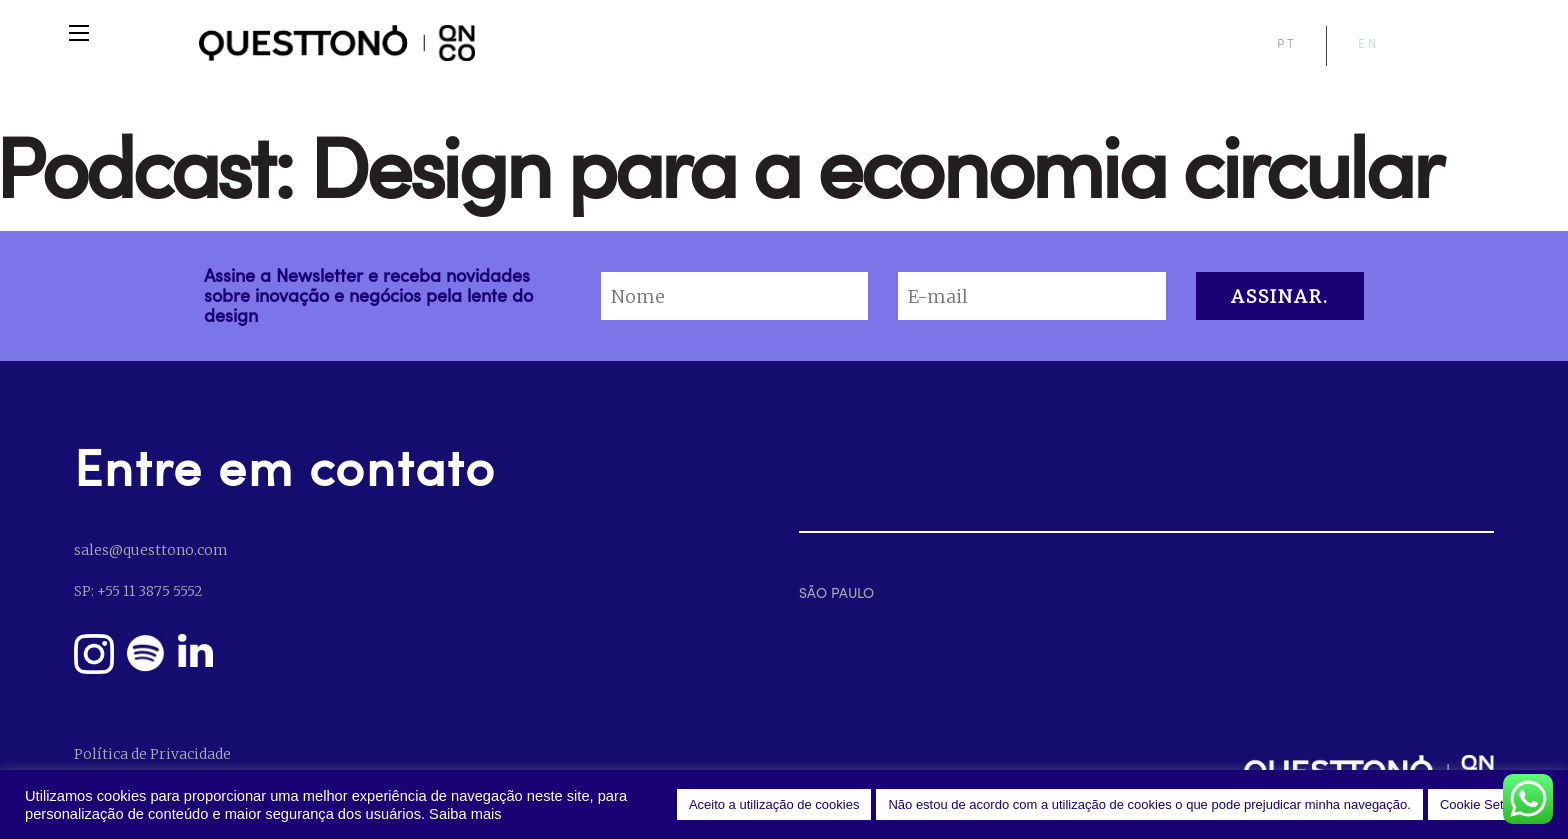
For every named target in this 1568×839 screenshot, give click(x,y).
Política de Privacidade (152, 754)
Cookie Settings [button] (1485, 804)
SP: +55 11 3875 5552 (138, 591)
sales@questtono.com (150, 550)
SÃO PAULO (836, 592)
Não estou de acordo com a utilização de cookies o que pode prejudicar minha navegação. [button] (1149, 804)
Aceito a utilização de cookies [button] (774, 804)
